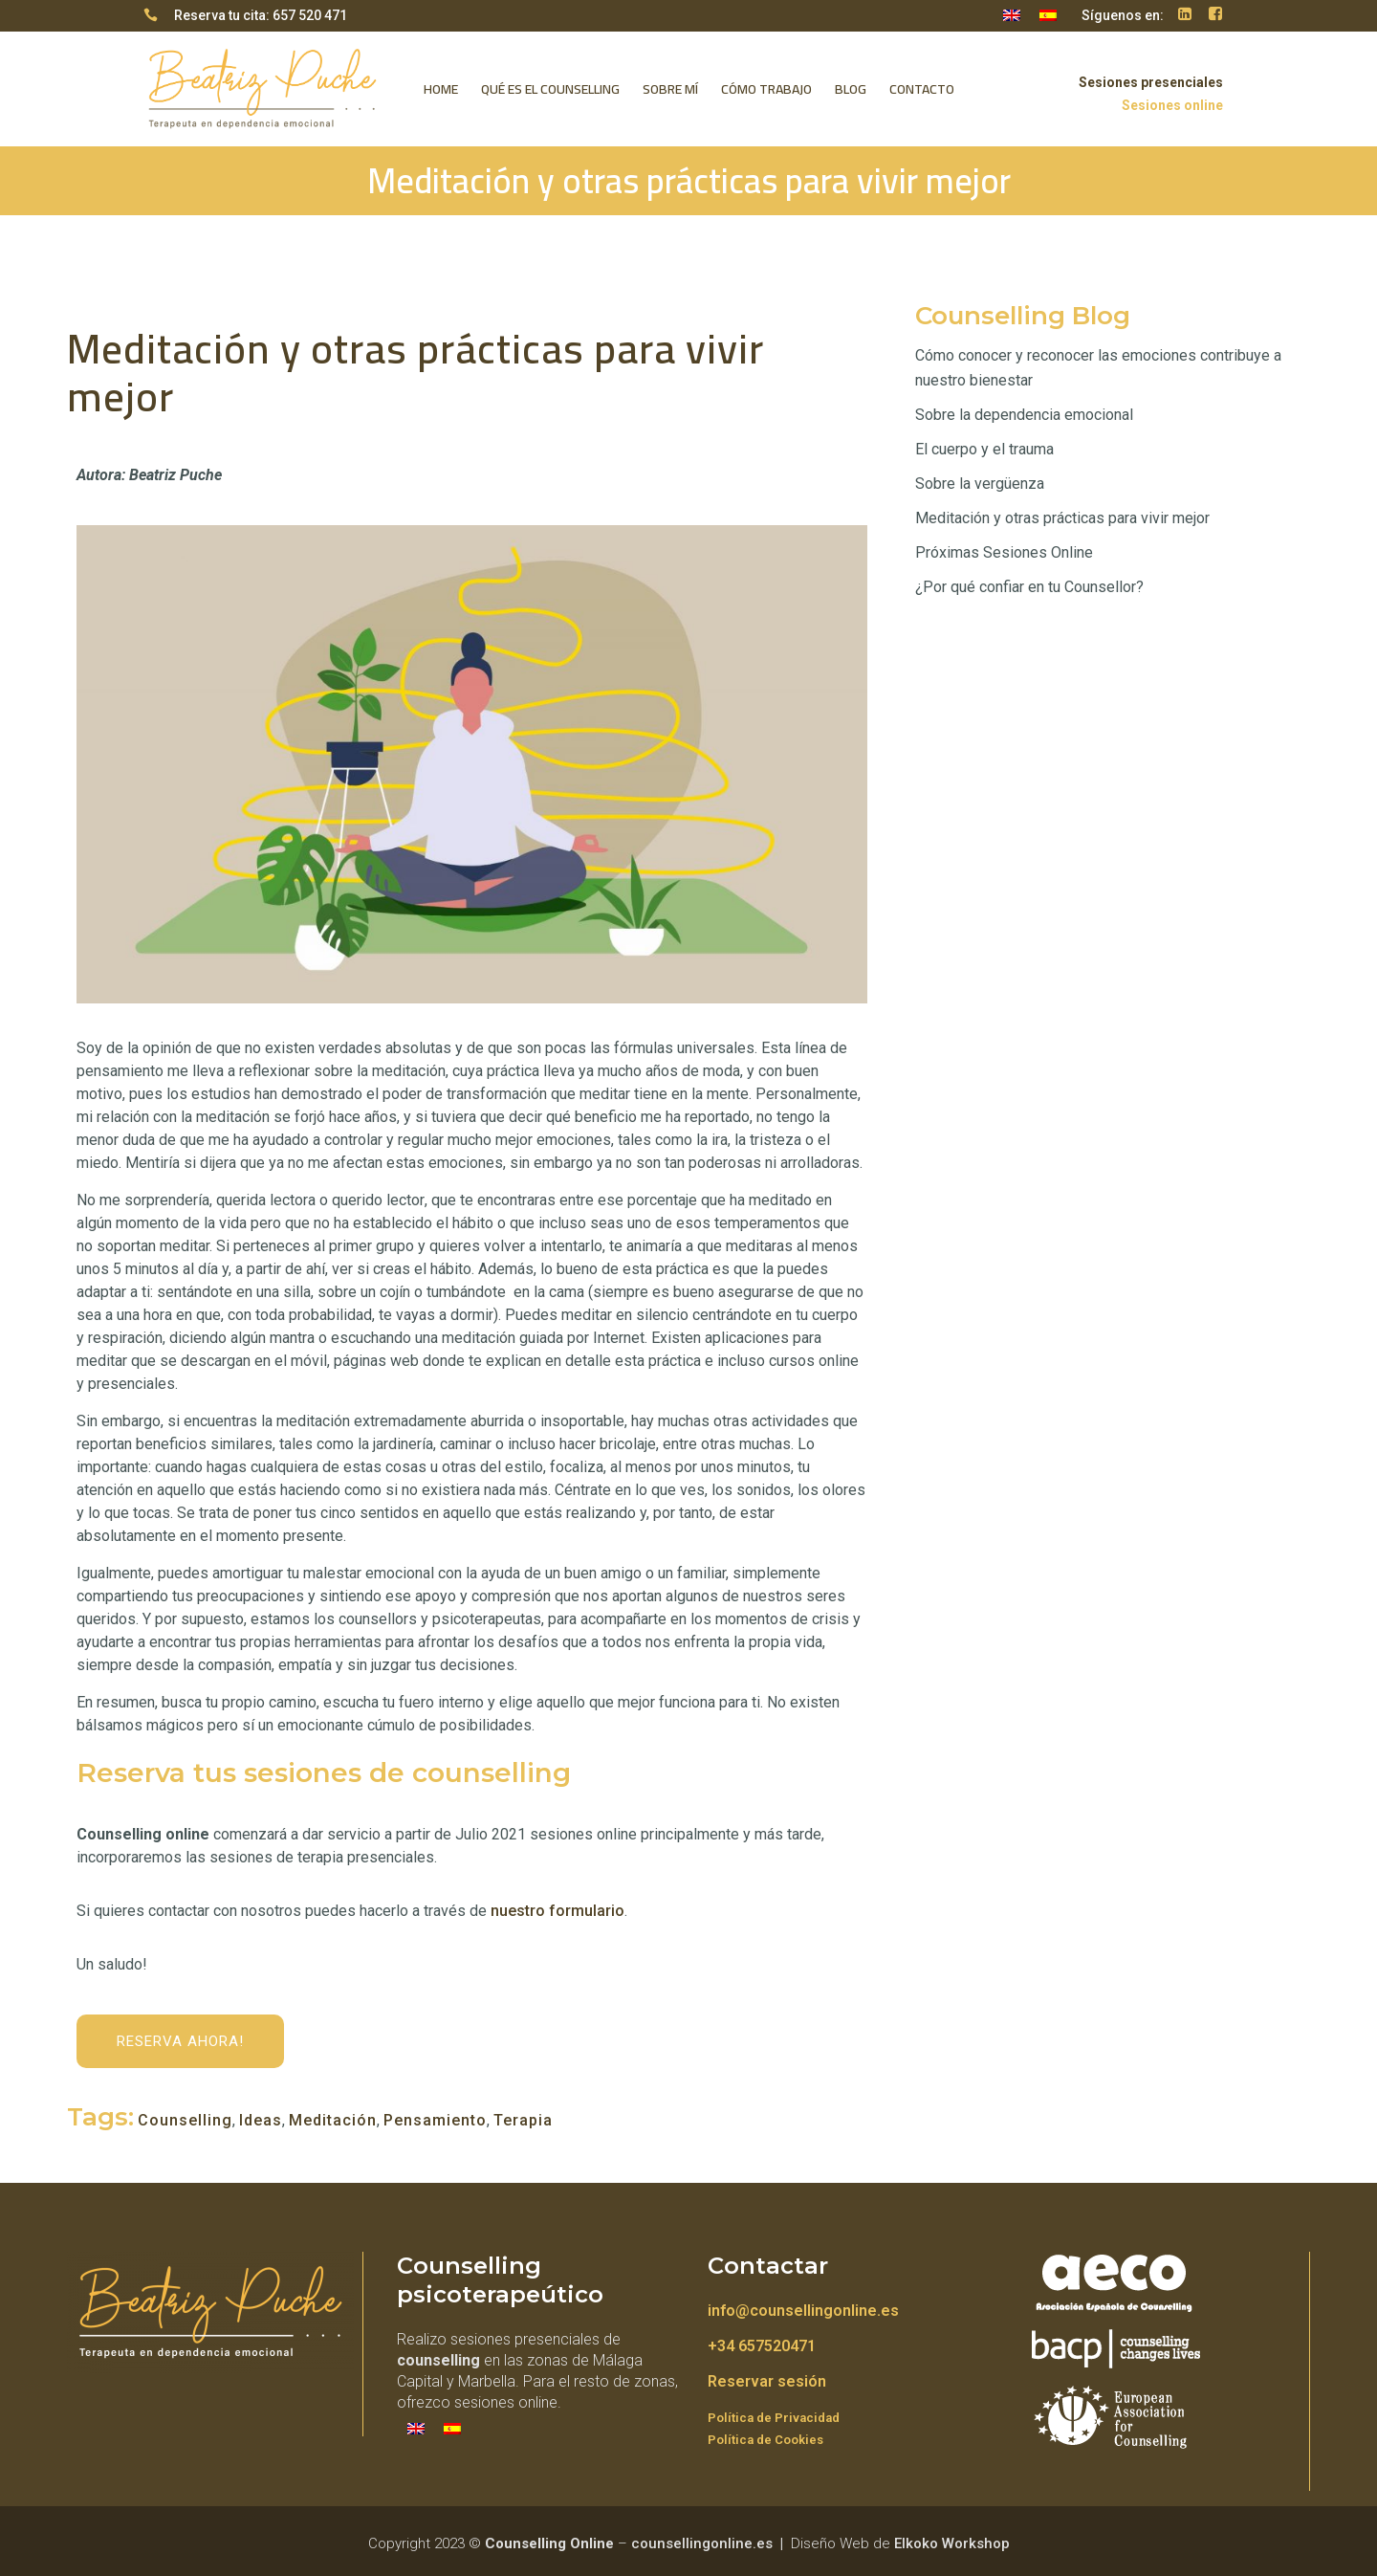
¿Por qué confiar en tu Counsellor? (1029, 587)
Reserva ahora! (180, 2041)
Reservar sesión (767, 2381)
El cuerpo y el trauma (984, 449)
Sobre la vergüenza (979, 483)
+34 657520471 (762, 2346)
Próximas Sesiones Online (1004, 552)
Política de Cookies (765, 2440)
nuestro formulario (557, 1911)
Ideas (260, 2120)
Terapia (523, 2120)
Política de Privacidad (774, 2418)
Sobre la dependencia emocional (1024, 415)
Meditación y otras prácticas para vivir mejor (1062, 518)
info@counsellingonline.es (803, 2310)
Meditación (333, 2120)
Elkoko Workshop (952, 2543)
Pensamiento (435, 2120)
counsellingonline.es (702, 2543)
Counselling (185, 2120)
